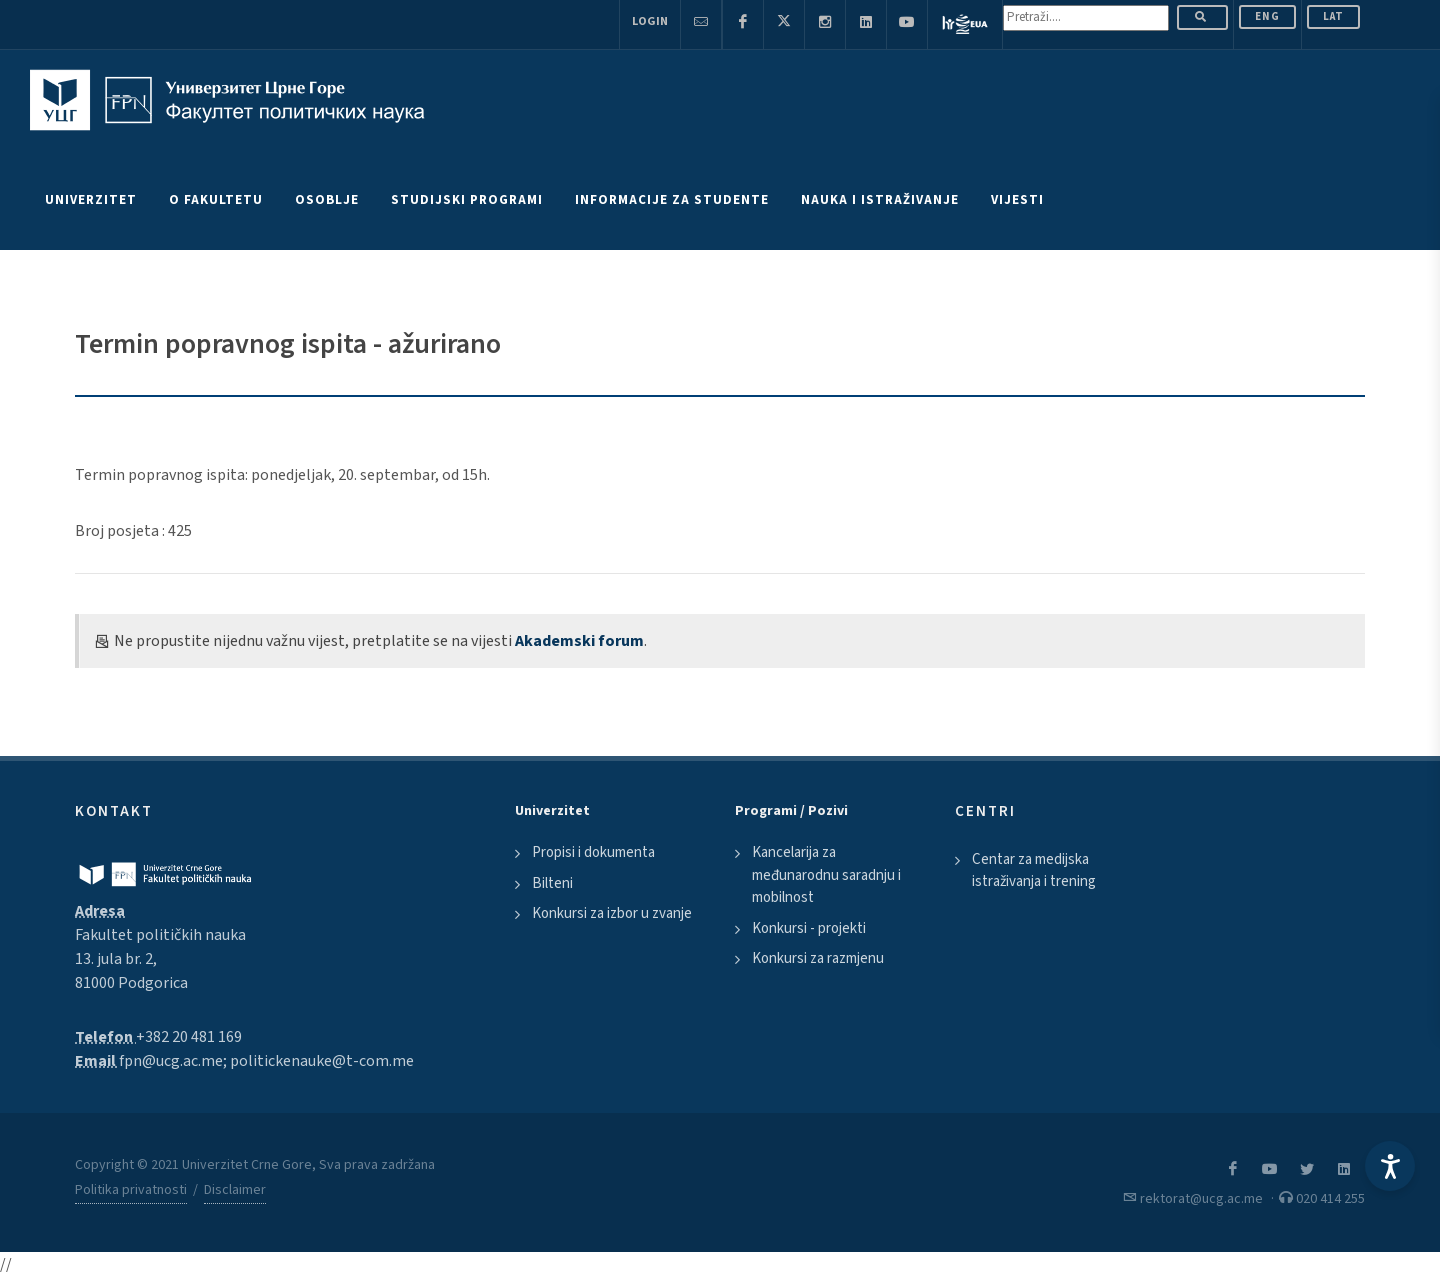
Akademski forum (579, 641)
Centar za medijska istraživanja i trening (1034, 871)
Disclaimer (235, 1190)
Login (650, 21)
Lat (1333, 16)
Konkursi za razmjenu (818, 958)
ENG (1267, 16)
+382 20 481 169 (189, 1037)
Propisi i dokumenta (593, 852)
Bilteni (552, 883)
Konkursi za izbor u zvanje (612, 913)
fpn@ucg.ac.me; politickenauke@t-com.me (266, 1061)
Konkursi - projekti (809, 928)
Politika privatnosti (131, 1190)
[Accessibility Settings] (1390, 1166)
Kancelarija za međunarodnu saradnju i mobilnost (826, 875)
